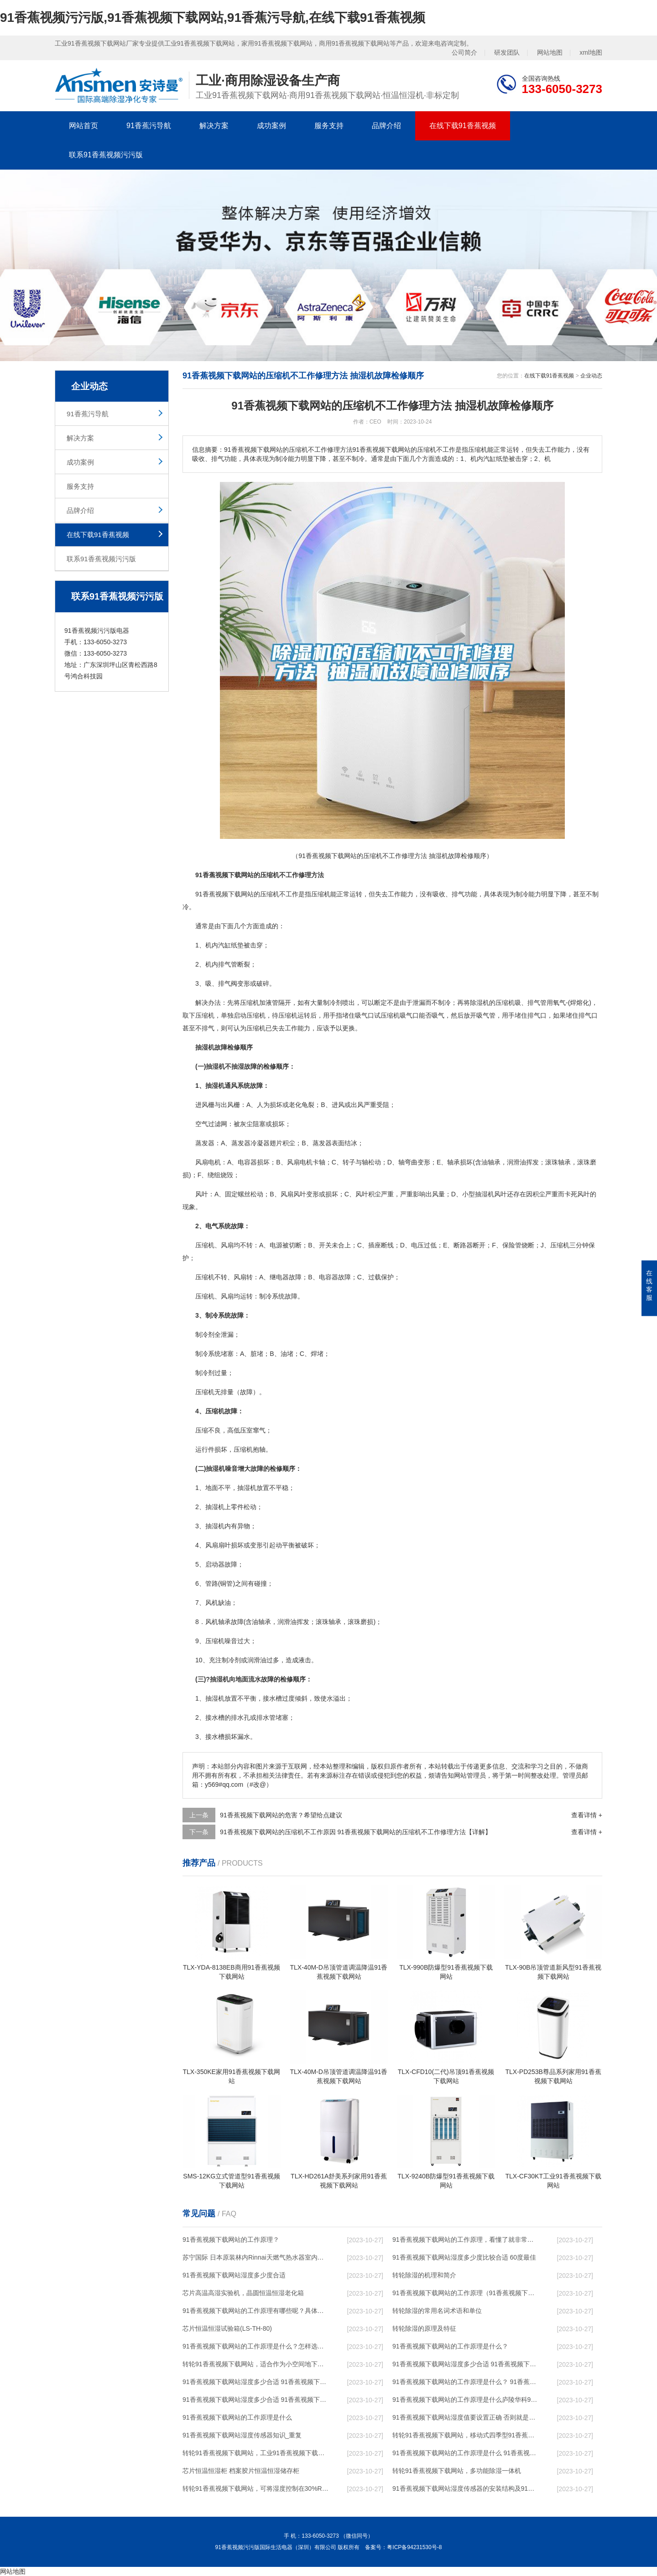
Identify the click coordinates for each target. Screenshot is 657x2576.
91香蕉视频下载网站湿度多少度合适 (234, 2275)
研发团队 (507, 52)
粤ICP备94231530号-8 (414, 2547)
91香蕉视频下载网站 (224, 894)
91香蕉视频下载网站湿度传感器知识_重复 (242, 2435)
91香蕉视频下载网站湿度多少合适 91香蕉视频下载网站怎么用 (255, 2399)
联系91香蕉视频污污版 (106, 155)
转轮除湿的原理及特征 (424, 2328)
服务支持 (329, 125)
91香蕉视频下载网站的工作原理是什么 (237, 2417)
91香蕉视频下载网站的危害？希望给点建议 (281, 1815)
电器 (282, 1277)
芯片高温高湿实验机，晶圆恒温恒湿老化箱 (243, 2293)
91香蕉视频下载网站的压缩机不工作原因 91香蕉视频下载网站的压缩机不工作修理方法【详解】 (355, 1832)
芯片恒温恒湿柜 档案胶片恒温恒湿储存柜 (240, 2470)
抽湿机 (484, 1194)
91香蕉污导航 (148, 125)
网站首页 (83, 125)
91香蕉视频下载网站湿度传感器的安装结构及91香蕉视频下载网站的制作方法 (465, 2488)
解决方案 (214, 125)
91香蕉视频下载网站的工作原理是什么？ (450, 2346)
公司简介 (464, 52)
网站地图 (550, 52)
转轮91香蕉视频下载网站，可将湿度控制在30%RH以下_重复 (255, 2488)
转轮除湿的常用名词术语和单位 (437, 2310)
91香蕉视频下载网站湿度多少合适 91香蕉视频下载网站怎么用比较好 (255, 2381)
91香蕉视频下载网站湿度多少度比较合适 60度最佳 (464, 2257)
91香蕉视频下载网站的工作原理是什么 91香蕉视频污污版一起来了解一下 (465, 2453)
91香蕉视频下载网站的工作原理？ (230, 2239)
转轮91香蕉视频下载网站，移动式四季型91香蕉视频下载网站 (465, 2435)
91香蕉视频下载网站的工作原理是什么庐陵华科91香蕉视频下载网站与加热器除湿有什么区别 (465, 2399)
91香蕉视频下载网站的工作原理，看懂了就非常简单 (465, 2239)
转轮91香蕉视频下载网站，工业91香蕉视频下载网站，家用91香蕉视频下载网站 (255, 2453)
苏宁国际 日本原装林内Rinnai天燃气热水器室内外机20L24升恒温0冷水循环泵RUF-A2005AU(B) (255, 2257)
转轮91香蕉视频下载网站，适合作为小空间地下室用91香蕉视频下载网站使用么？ (255, 2364)
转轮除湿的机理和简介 (424, 2275)
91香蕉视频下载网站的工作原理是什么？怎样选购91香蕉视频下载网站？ (255, 2346)
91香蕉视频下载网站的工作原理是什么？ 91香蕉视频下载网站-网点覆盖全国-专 (465, 2381)
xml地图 (590, 52)
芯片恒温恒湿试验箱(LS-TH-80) (227, 2328)
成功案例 (271, 125)
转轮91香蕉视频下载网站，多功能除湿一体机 (456, 2470)
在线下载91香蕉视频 (462, 125)
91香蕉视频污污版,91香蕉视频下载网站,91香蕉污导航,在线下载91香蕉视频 (212, 17)
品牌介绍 (386, 125)
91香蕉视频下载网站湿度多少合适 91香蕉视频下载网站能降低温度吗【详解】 (465, 2364)
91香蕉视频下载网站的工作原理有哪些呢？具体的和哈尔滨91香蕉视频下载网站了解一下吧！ (255, 2310)
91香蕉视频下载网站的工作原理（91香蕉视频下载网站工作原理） (465, 2293)
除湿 (476, 1002)
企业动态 (591, 375)
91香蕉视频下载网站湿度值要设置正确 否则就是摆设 (465, 2417)
